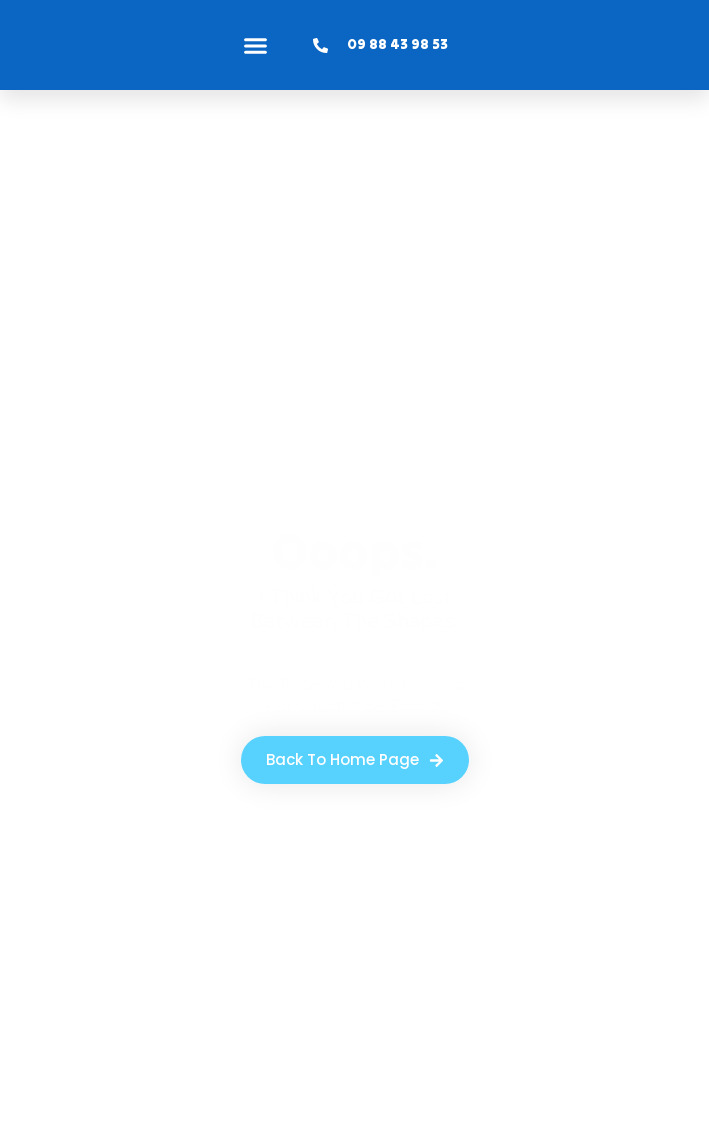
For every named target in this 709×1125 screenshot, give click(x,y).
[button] (256, 45)
